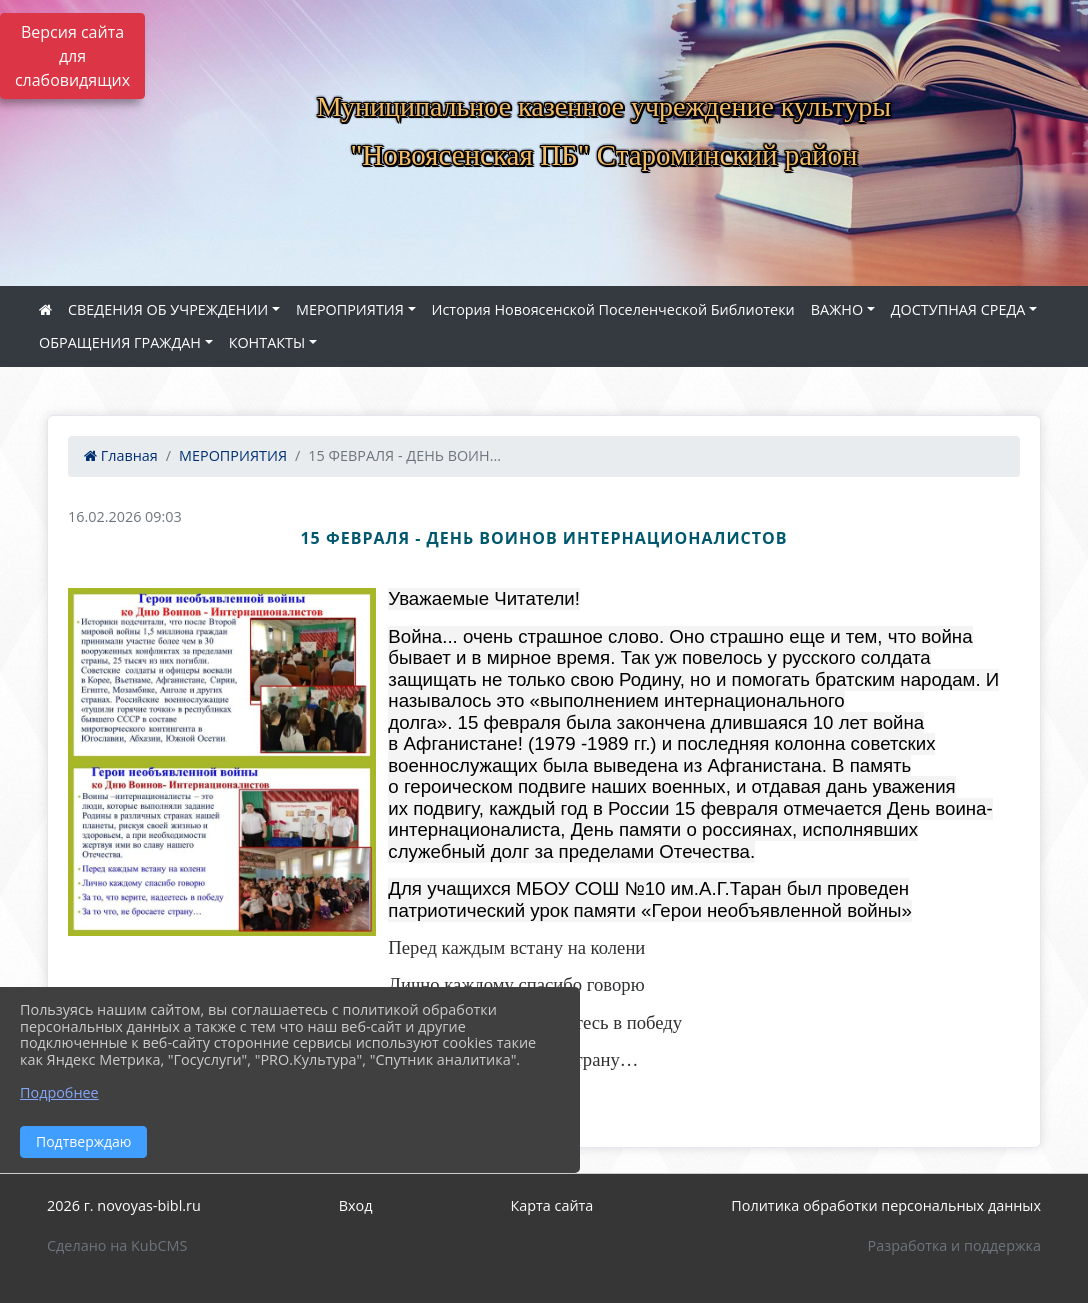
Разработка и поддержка (954, 1245)
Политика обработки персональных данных (886, 1205)
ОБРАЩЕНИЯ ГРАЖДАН (120, 342)
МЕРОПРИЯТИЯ (350, 309)
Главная (121, 455)
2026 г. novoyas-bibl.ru (124, 1205)
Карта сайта (551, 1205)
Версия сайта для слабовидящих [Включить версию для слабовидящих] (72, 56)
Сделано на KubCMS (117, 1245)
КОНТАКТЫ (267, 342)
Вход (356, 1205)
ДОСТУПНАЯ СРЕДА (958, 309)
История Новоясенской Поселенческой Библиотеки (613, 309)
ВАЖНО (837, 309)
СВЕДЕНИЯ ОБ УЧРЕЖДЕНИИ (168, 309)
